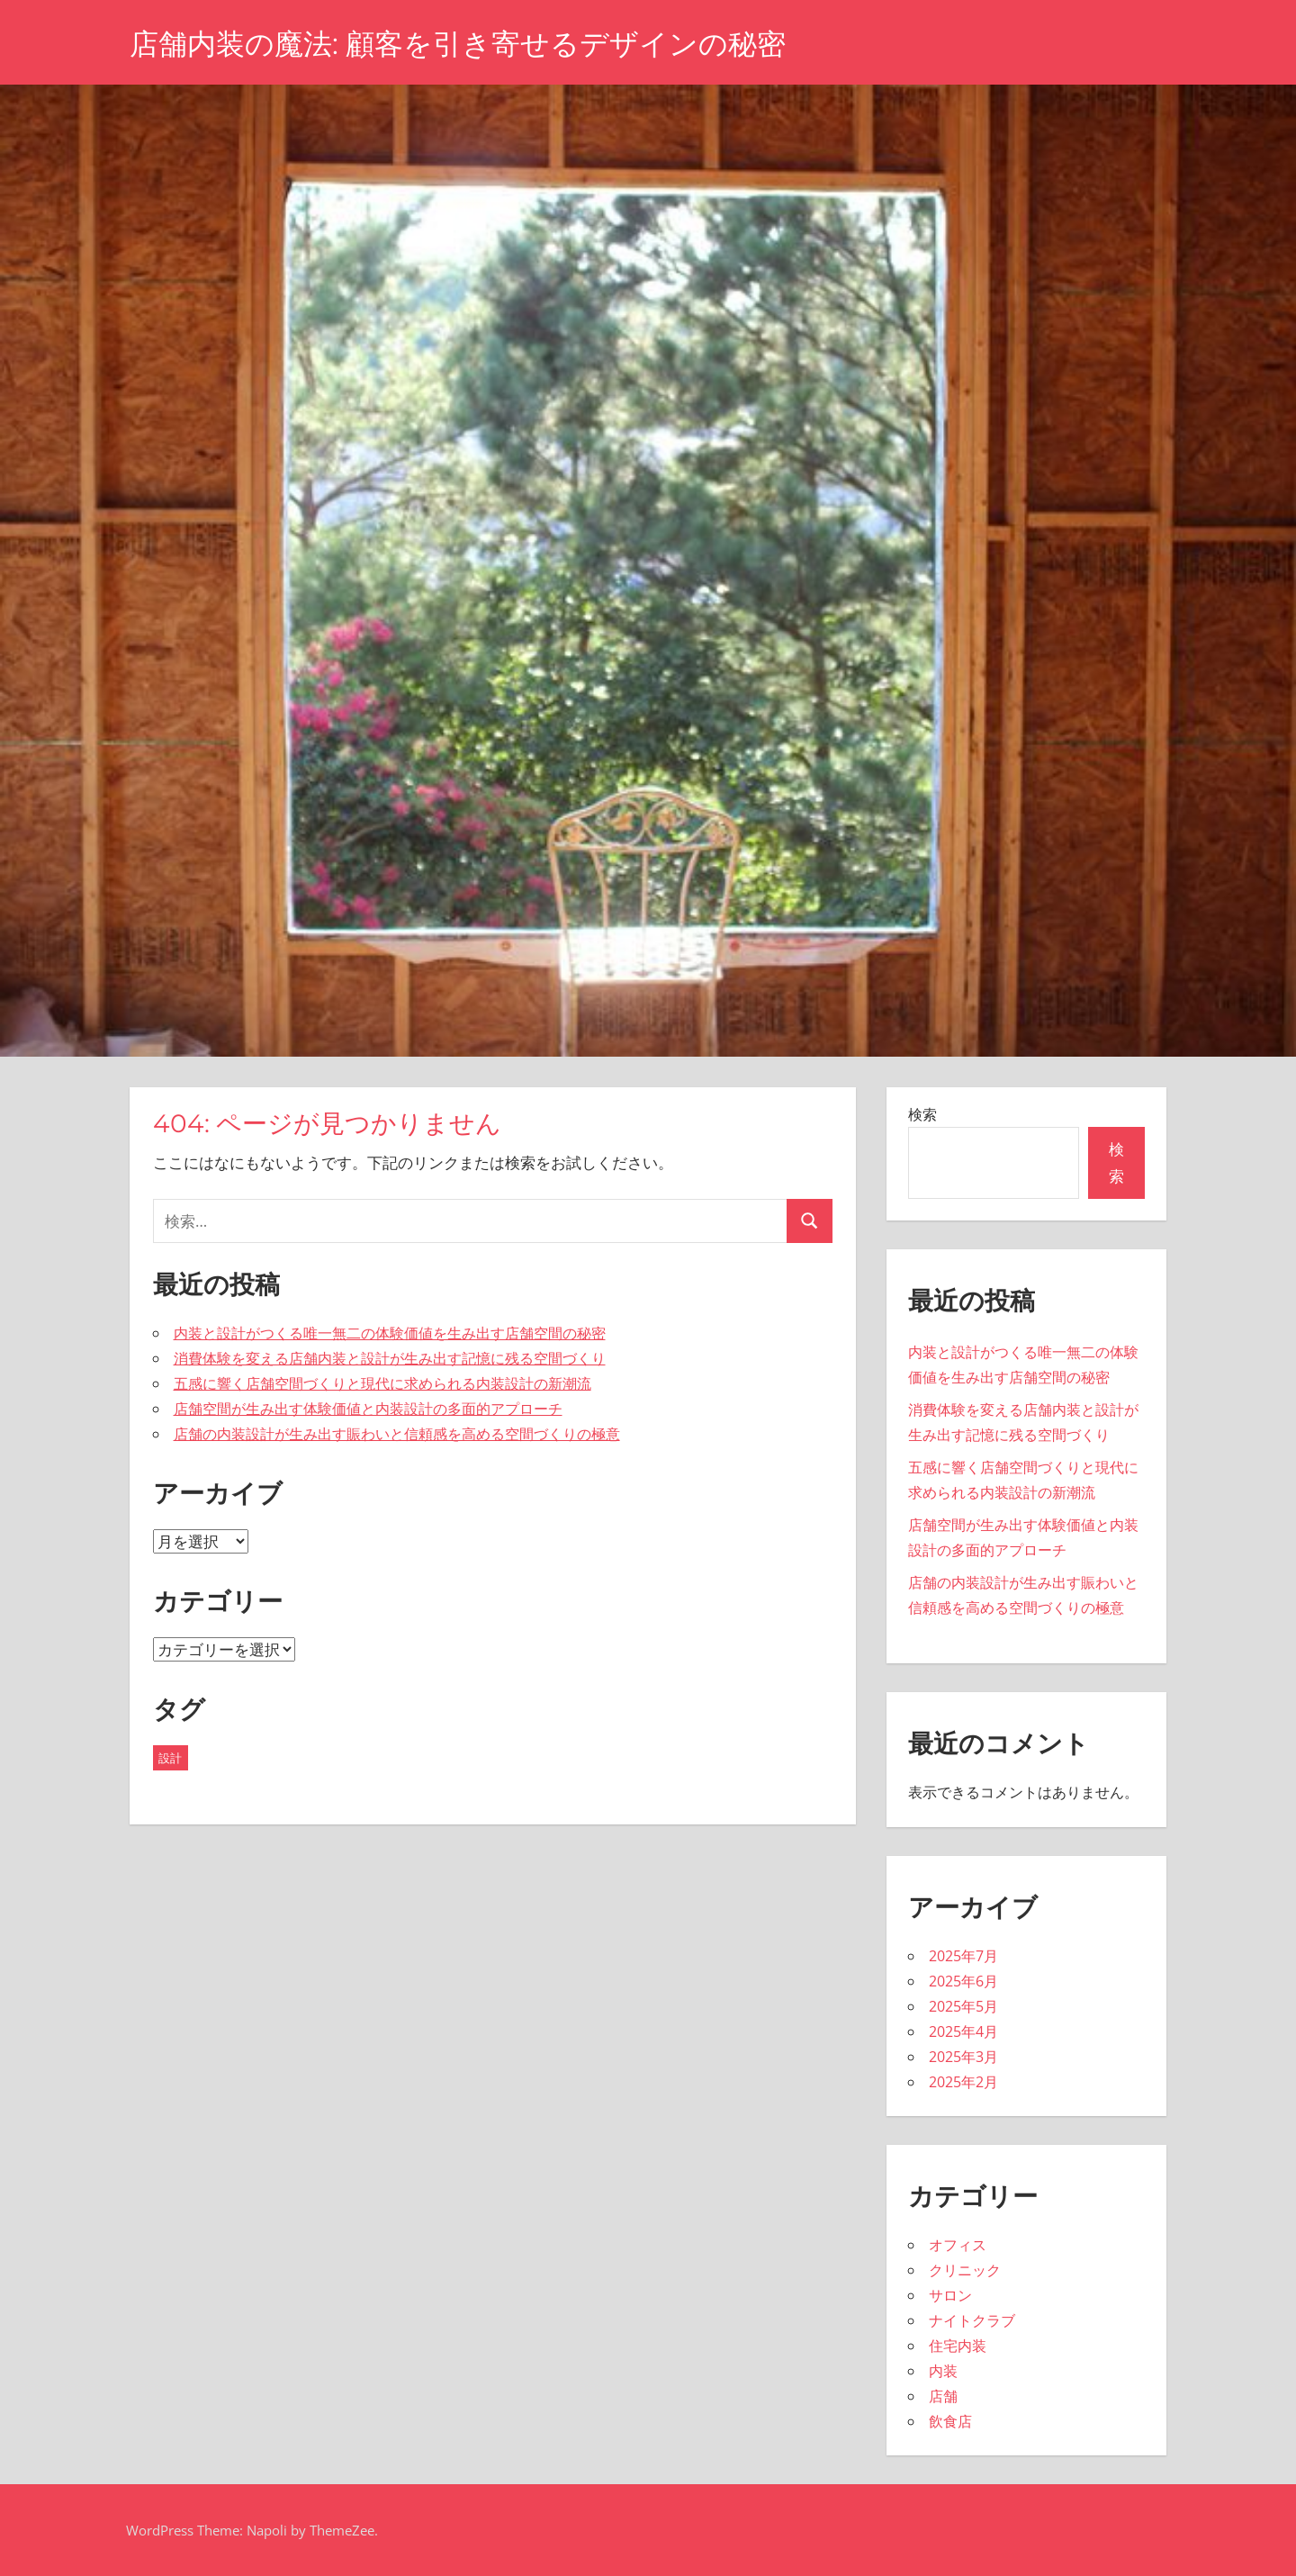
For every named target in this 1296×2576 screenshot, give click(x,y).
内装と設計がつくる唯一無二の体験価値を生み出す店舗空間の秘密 (390, 1333)
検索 (922, 1114)
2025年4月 (963, 2031)
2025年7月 (963, 1956)
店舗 (943, 2396)
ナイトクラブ (972, 2320)
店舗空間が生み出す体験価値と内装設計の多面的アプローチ (368, 1409)
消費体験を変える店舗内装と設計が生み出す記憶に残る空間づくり (390, 1358)
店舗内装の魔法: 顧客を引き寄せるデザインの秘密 (458, 43)
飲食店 (950, 2421)
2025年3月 (963, 2057)
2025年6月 (963, 1981)
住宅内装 (957, 2345)
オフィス (957, 2245)
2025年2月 (963, 2082)
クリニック (965, 2270)
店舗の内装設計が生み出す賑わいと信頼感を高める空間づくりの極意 (397, 1434)
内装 (943, 2371)
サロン (950, 2295)
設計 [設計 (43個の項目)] (170, 1758)
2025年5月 (963, 2006)
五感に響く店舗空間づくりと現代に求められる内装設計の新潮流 (382, 1383)
